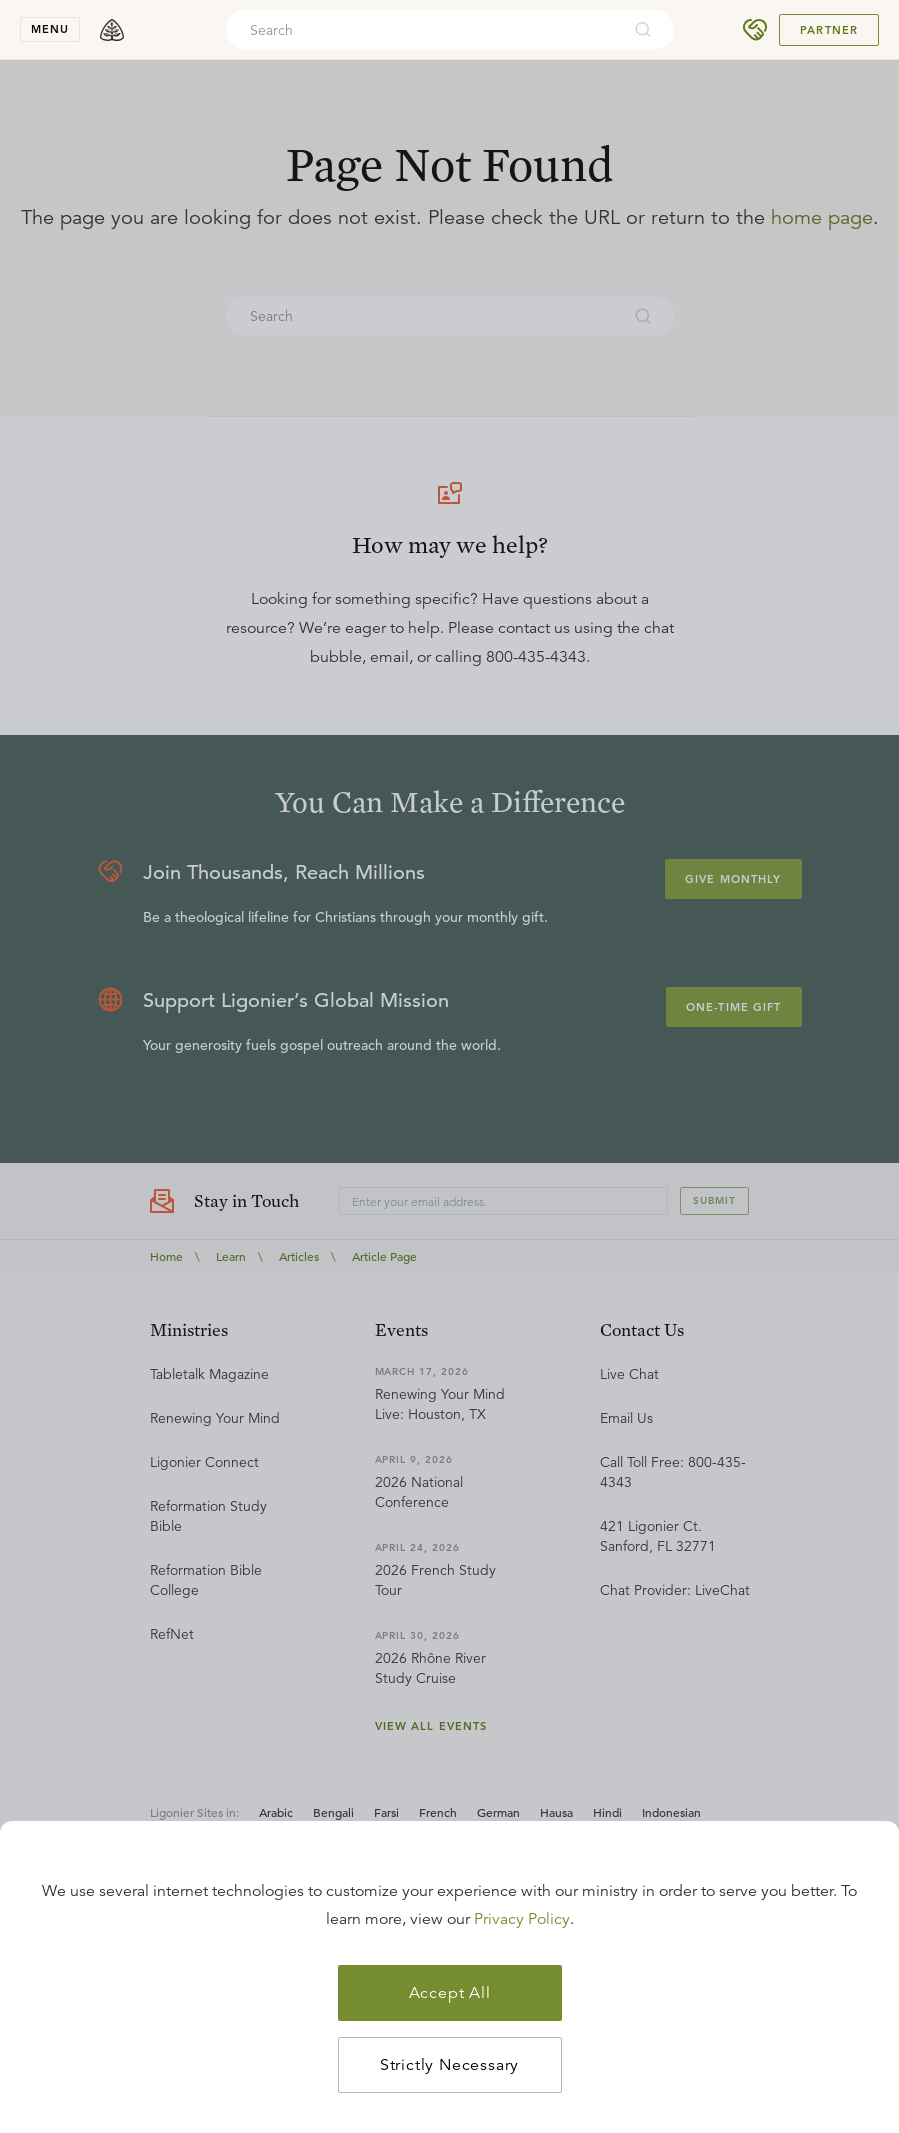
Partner (829, 30)
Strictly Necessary (449, 2065)
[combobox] (423, 30)
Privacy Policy (522, 1919)
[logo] (112, 30)
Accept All (450, 1993)
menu (50, 29)
